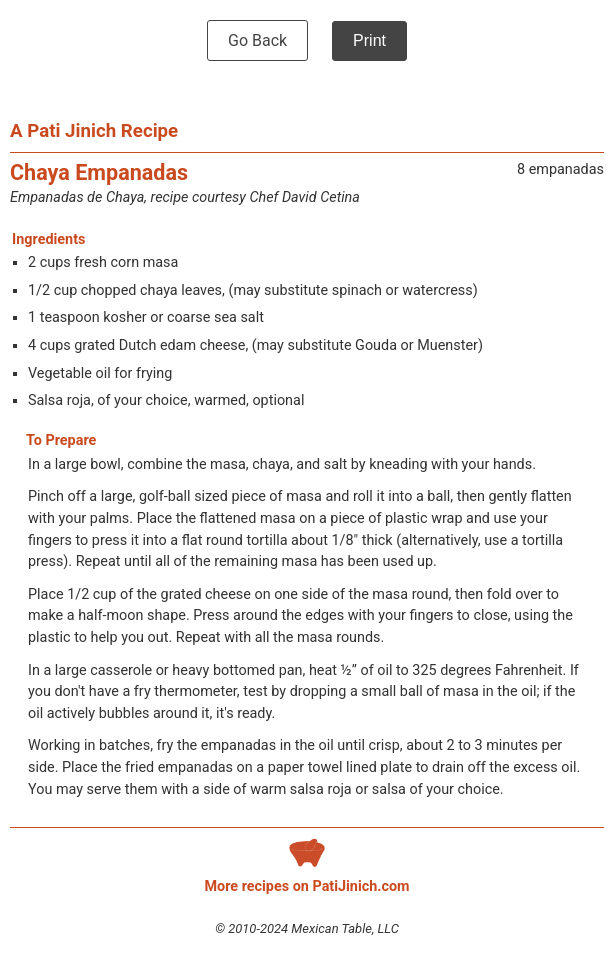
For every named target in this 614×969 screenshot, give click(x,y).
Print (369, 40)
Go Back (257, 40)
